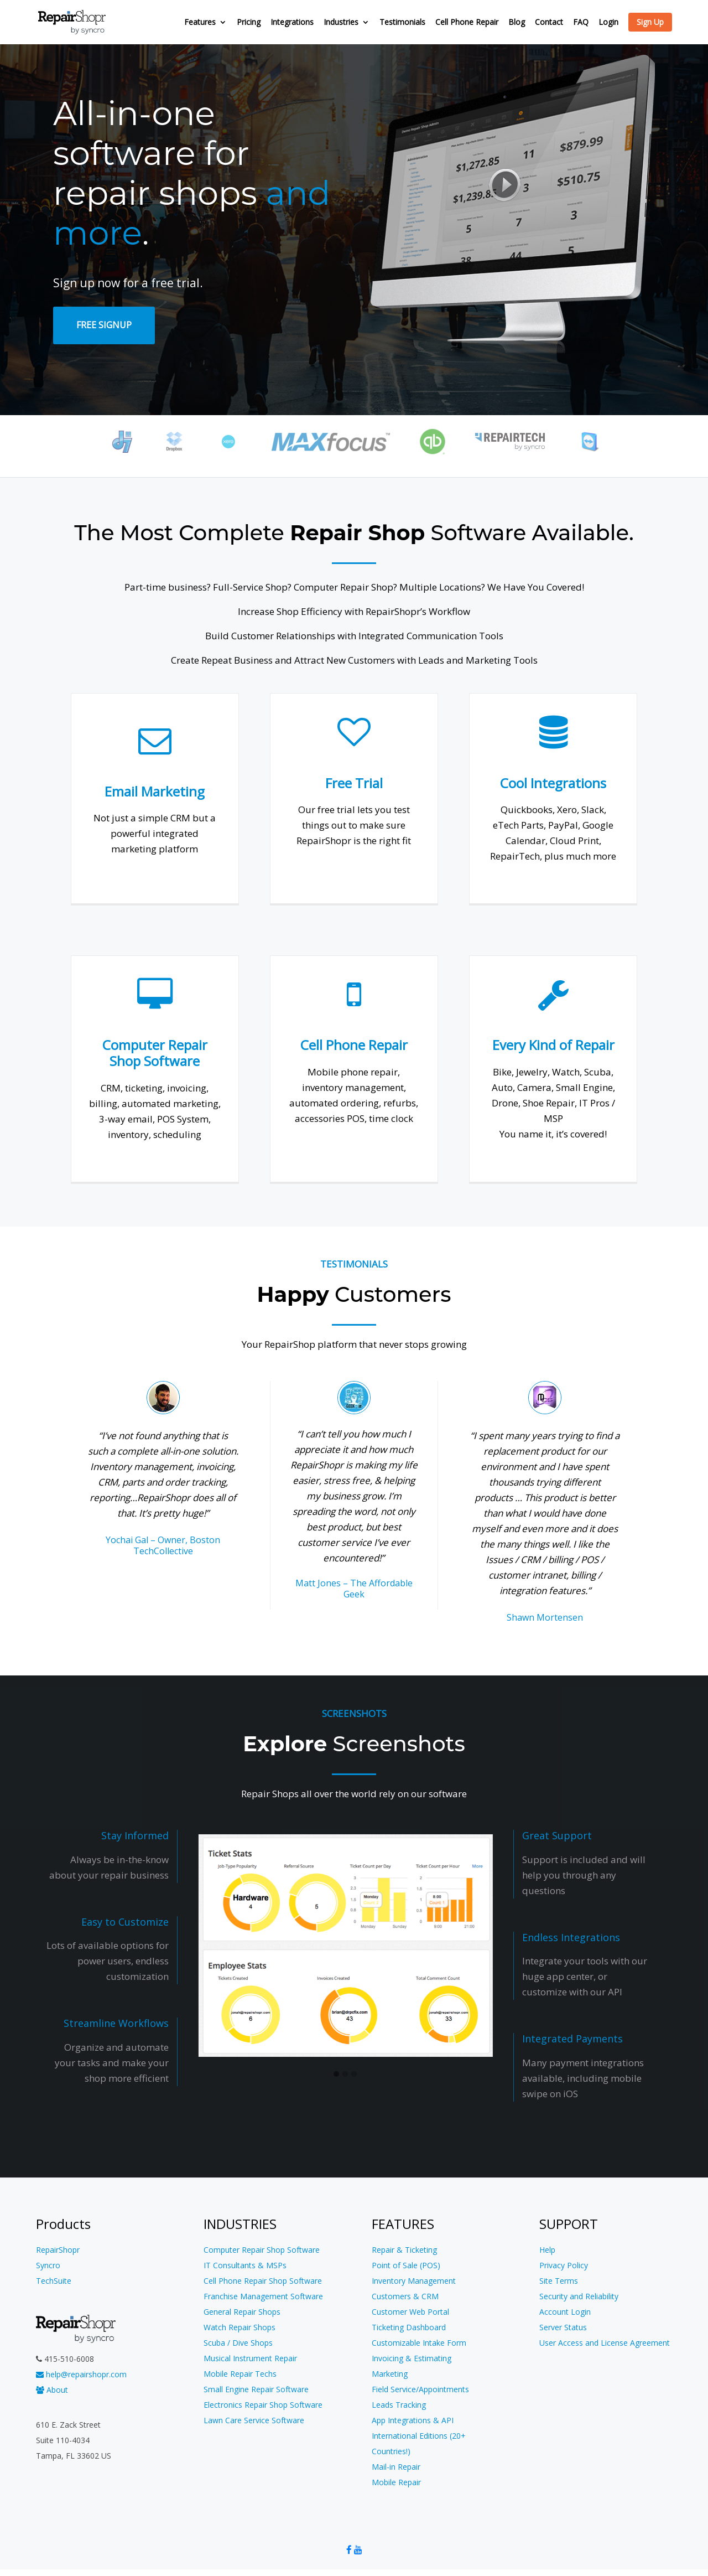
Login (608, 22)
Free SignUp (104, 325)
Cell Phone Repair (466, 22)
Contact (549, 22)
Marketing (390, 2373)
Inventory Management (414, 2280)
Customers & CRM (405, 2296)
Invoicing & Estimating (411, 2358)
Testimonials (402, 22)
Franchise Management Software (263, 2296)
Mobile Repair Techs (240, 2373)
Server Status (563, 2327)
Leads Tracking (399, 2404)
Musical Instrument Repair (250, 2358)
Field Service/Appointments (420, 2389)
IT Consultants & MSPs (245, 2265)
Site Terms (558, 2280)
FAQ (581, 22)
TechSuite (53, 2280)
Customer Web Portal (410, 2311)
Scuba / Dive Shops (238, 2342)
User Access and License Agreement (604, 2342)
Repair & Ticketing (404, 2249)
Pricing (249, 22)
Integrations (292, 22)
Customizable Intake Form (419, 2342)
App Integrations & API (413, 2420)
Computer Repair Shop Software (262, 2249)
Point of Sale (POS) (406, 2265)
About (52, 2389)
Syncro (48, 2265)
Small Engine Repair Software (256, 2389)
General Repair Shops (242, 2311)
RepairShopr (58, 2249)
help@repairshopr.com (81, 2374)
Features (200, 22)
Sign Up (650, 22)
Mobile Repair (396, 2482)
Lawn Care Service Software (254, 2420)
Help (547, 2249)
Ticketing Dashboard (409, 2327)
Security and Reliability (578, 2296)
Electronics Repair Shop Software (263, 2404)
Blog (516, 22)
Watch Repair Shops (239, 2327)
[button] (336, 2074)
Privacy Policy (563, 2265)
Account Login (565, 2311)
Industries (341, 22)
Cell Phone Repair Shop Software (263, 2280)
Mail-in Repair (396, 2466)
